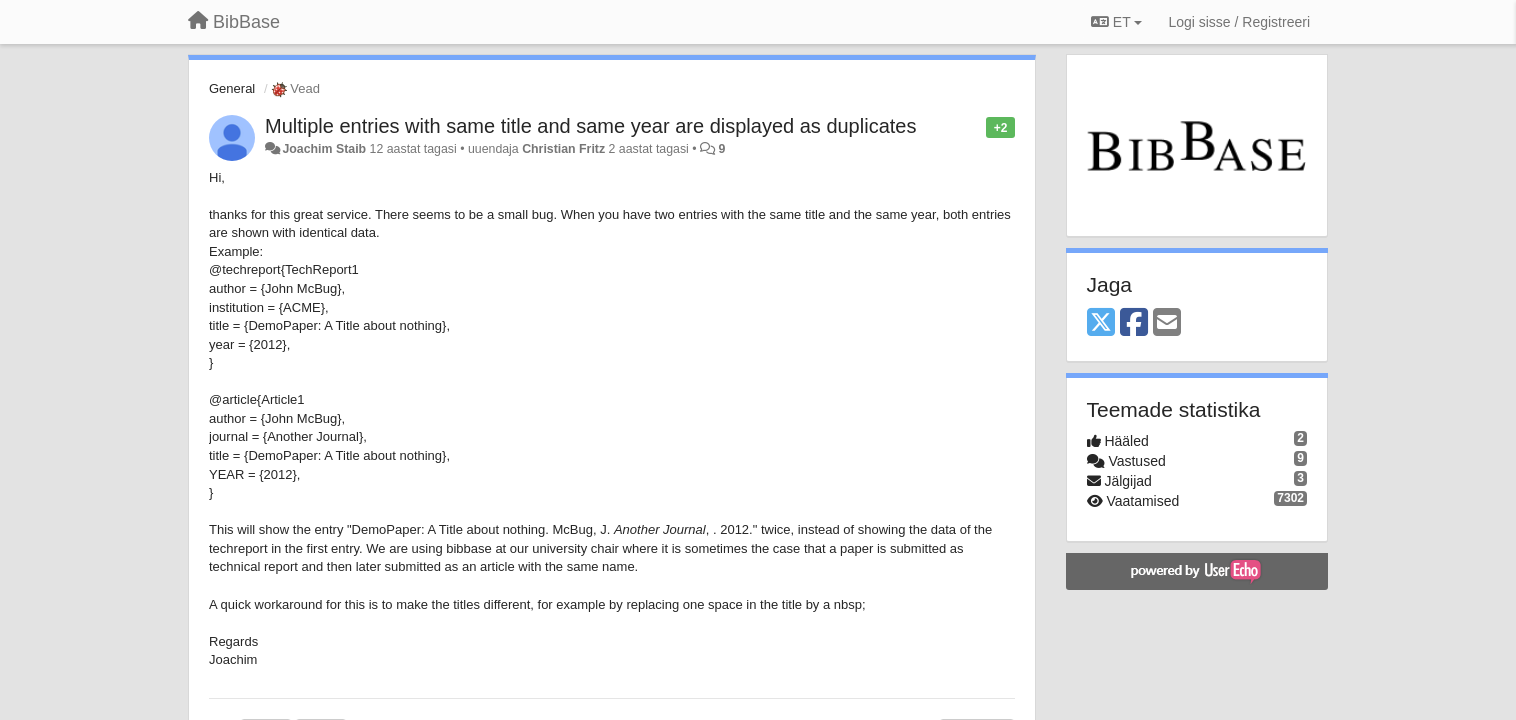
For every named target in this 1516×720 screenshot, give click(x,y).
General (232, 88)
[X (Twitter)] (1101, 323)
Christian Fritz (563, 149)
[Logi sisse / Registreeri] (1239, 22)
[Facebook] (1134, 323)
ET (1116, 22)
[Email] (1167, 323)
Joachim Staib (324, 149)
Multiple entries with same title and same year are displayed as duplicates (590, 126)
